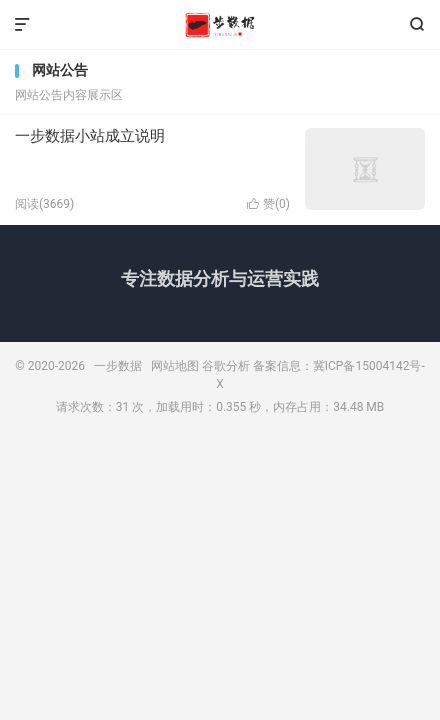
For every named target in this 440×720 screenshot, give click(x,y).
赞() (268, 204)
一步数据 (219, 25)
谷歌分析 (226, 366)
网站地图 (175, 366)
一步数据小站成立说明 (90, 136)
